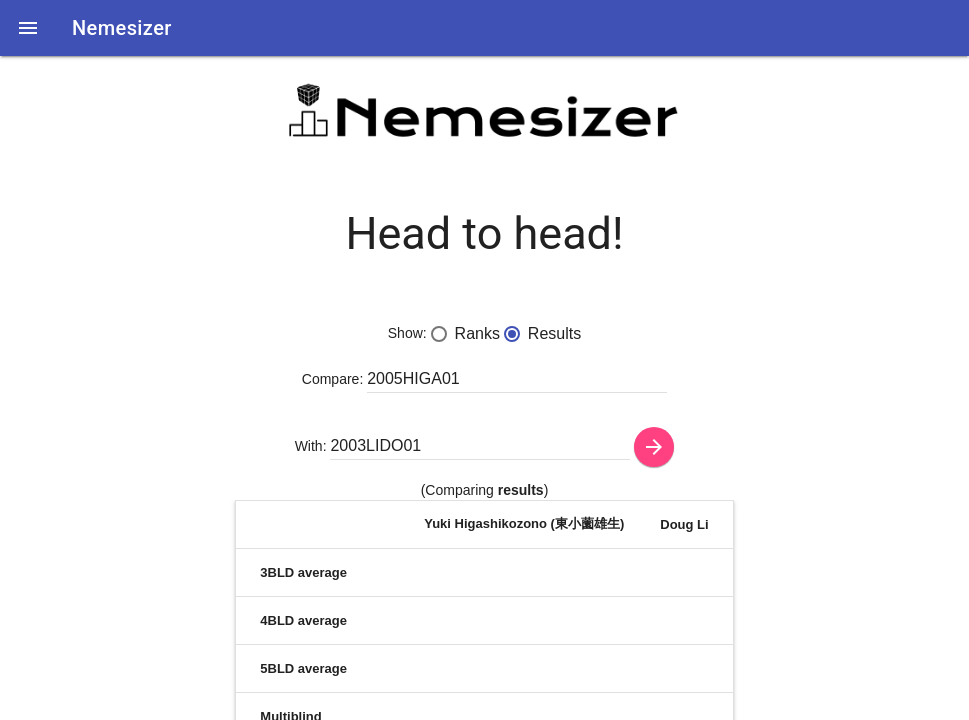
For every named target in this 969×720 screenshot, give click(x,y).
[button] (28, 28)
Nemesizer (122, 28)
